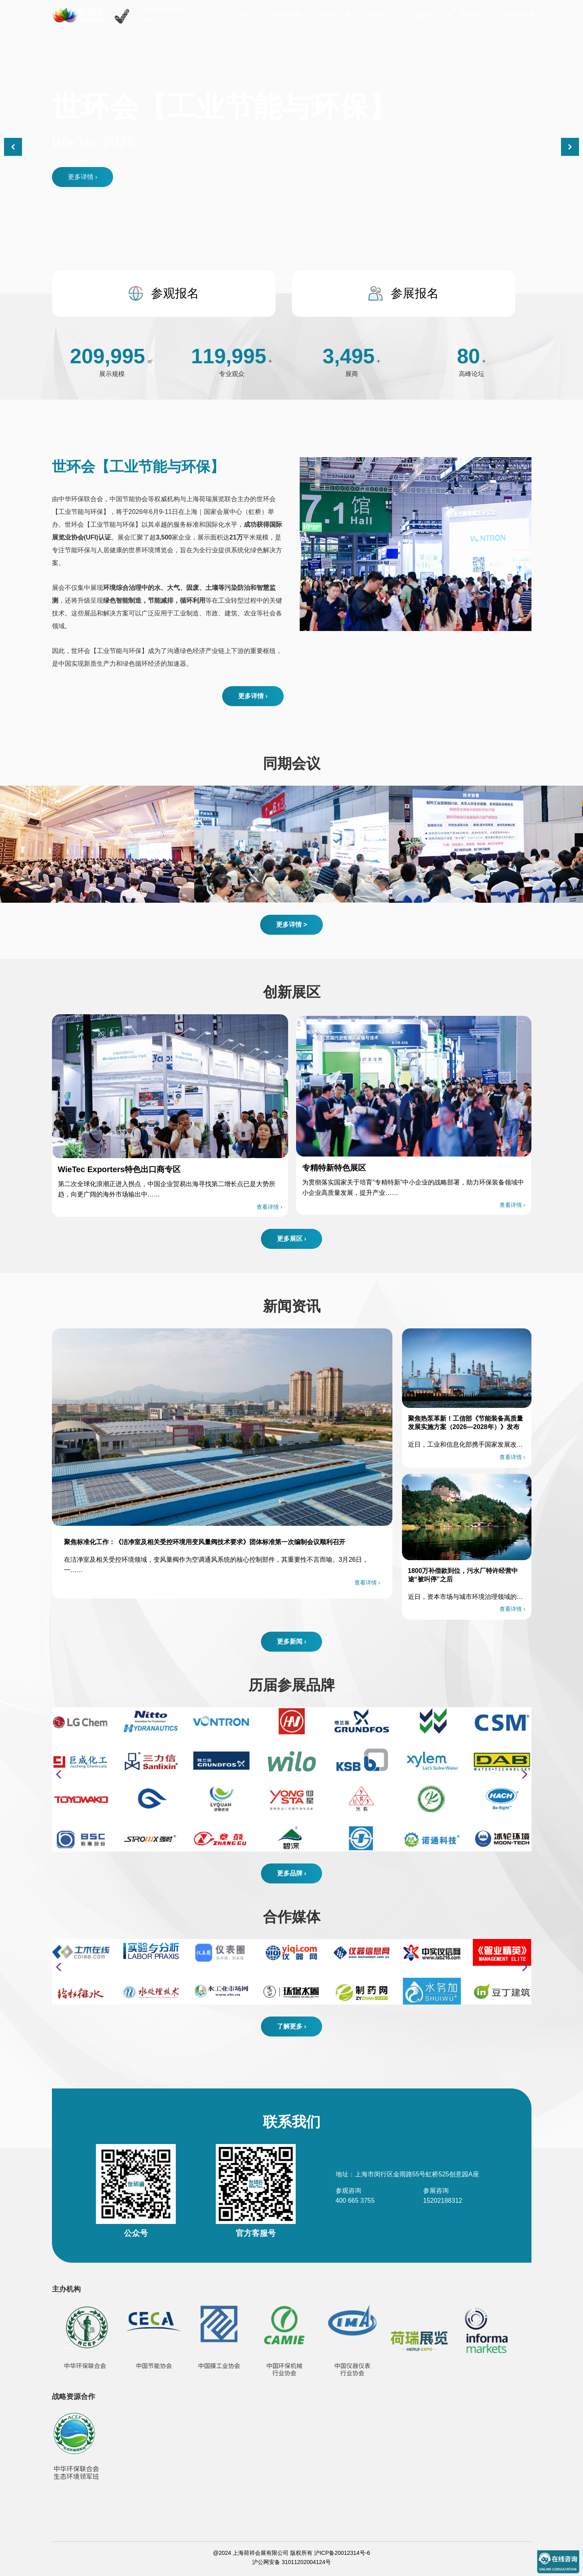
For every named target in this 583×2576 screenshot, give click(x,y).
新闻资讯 (514, 15)
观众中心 (428, 15)
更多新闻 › (291, 1641)
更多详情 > (291, 924)
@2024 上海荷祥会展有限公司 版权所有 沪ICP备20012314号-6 (291, 2553)
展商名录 (473, 15)
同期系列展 (286, 15)
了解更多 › (291, 2026)
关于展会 (330, 15)
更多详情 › (82, 176)
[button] (570, 147)
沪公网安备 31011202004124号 (291, 2562)
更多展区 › (291, 1238)
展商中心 (377, 15)
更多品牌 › (291, 1873)
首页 (247, 15)
